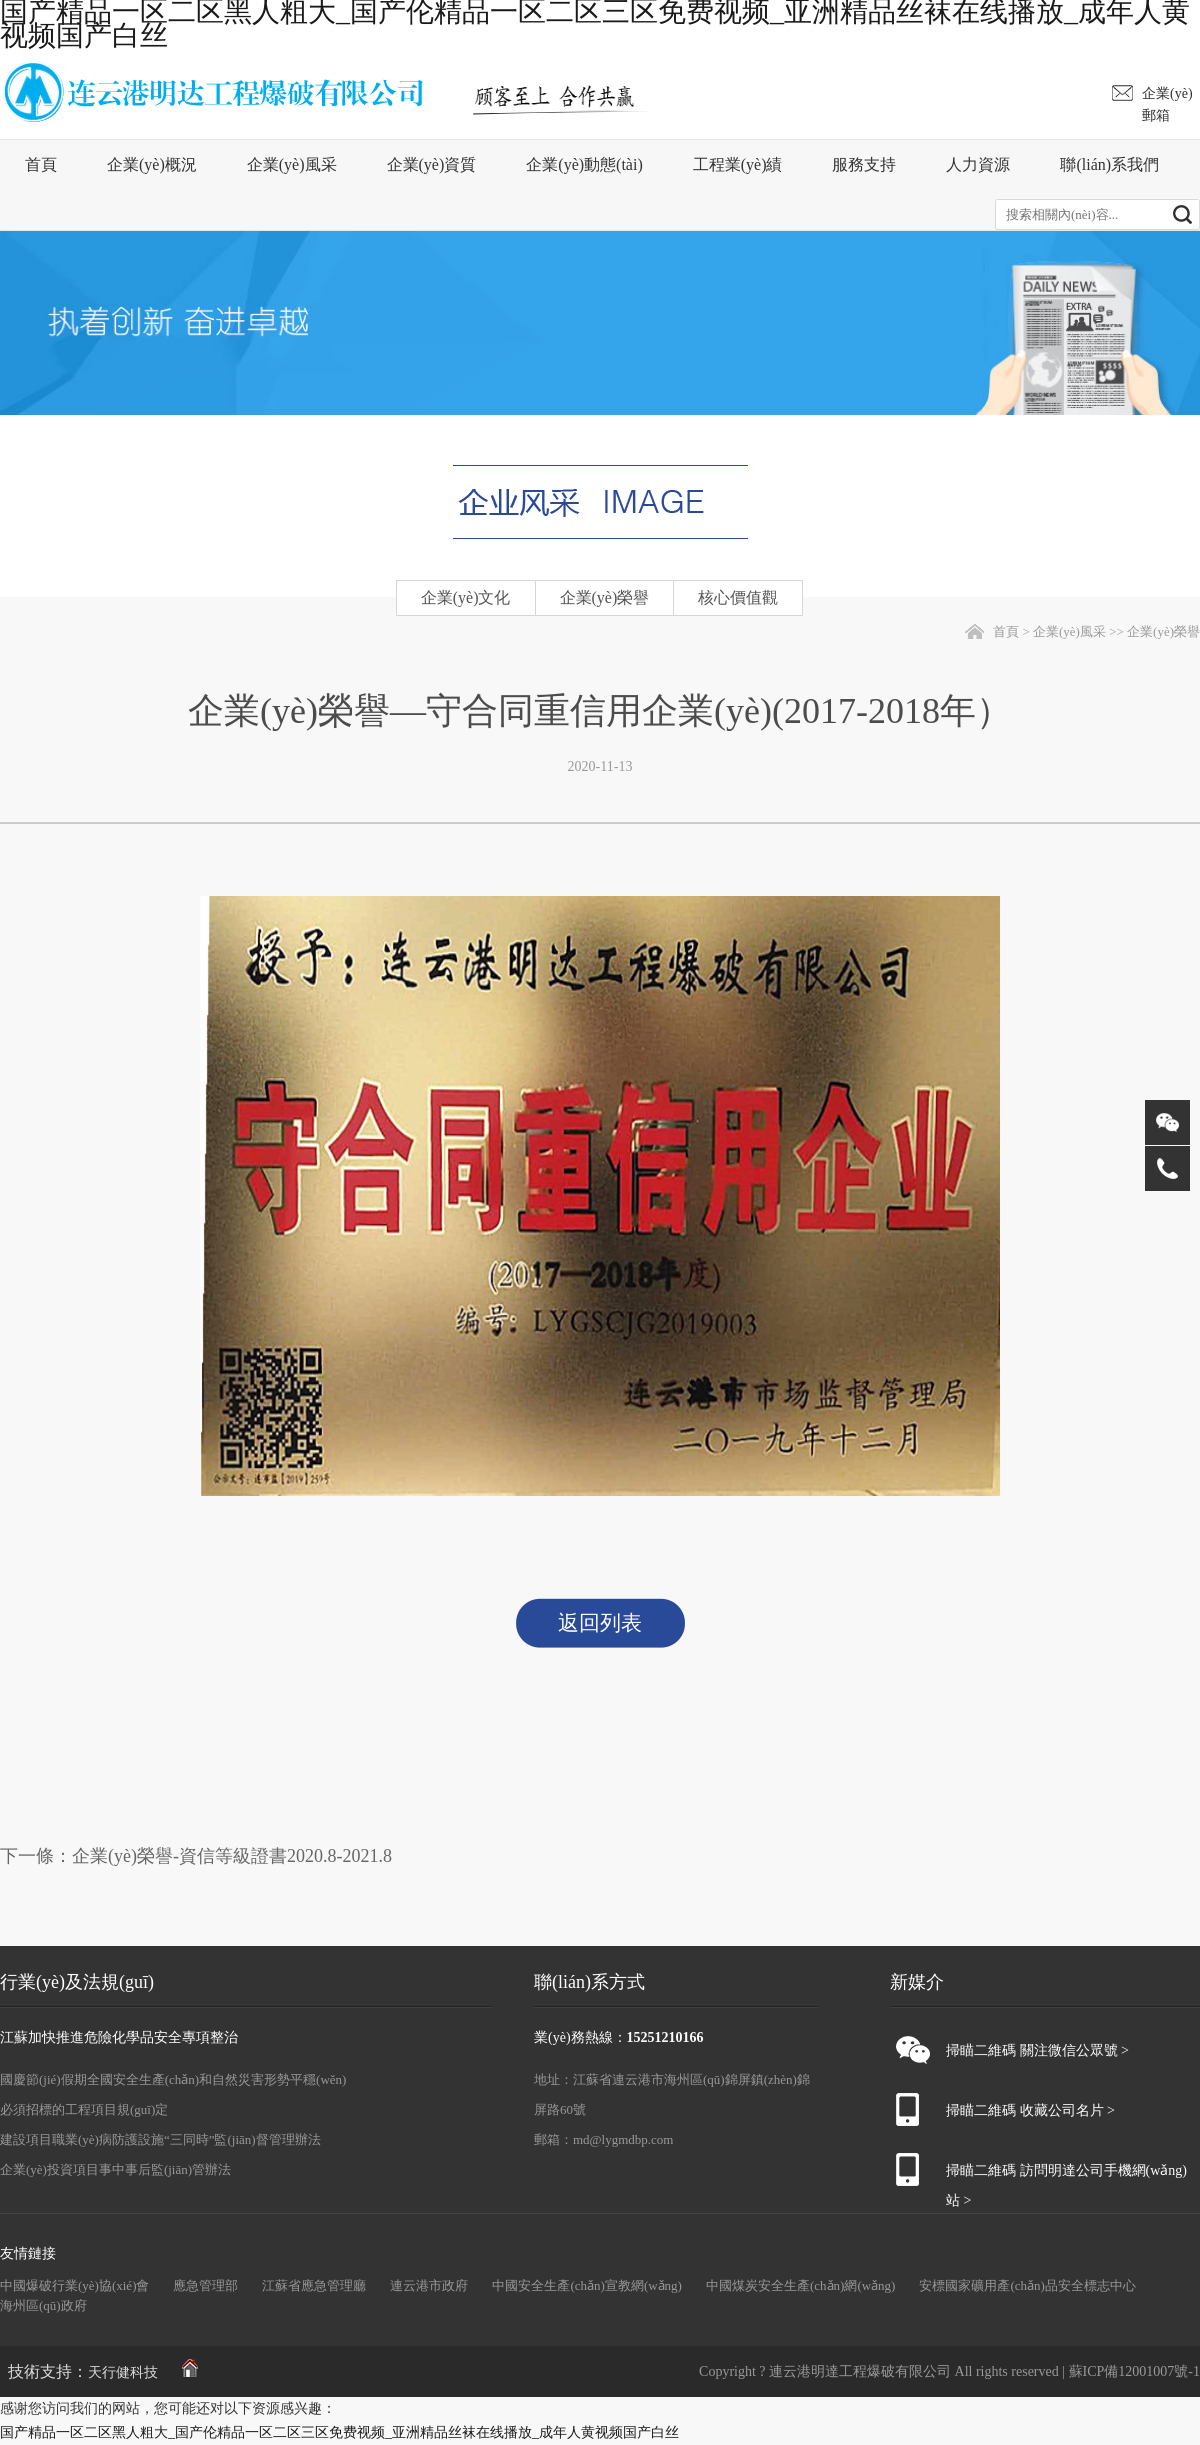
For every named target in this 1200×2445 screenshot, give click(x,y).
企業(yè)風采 (292, 164)
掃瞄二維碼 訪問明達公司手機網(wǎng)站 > (1066, 2174)
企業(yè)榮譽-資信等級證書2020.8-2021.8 (232, 1856)
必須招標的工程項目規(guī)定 (84, 2109)
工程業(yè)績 (738, 164)
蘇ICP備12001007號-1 (1134, 2371)
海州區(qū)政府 (43, 2305)
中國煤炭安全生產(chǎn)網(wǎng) (800, 2285)
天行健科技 (123, 2372)
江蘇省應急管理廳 (314, 2285)
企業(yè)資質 (432, 164)
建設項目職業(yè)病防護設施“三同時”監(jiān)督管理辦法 (160, 2139)
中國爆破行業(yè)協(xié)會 (74, 2285)
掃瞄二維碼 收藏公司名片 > (1030, 2110)
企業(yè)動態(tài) (584, 164)
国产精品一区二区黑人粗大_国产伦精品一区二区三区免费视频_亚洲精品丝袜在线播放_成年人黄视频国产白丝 (339, 2432)
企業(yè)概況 (152, 164)
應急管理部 (205, 2285)
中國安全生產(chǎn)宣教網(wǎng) (586, 2285)
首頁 (41, 164)
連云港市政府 (429, 2285)
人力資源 (978, 164)
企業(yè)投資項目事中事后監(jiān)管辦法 (115, 2169)
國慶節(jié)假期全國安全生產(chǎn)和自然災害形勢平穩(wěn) (173, 2079)
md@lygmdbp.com (623, 2139)
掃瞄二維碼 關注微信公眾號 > (1037, 2050)
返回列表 (600, 1623)
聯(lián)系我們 (1109, 164)
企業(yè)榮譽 (1163, 631)
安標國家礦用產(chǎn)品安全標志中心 (1027, 2285)
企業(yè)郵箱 (1167, 104)
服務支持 (864, 164)
